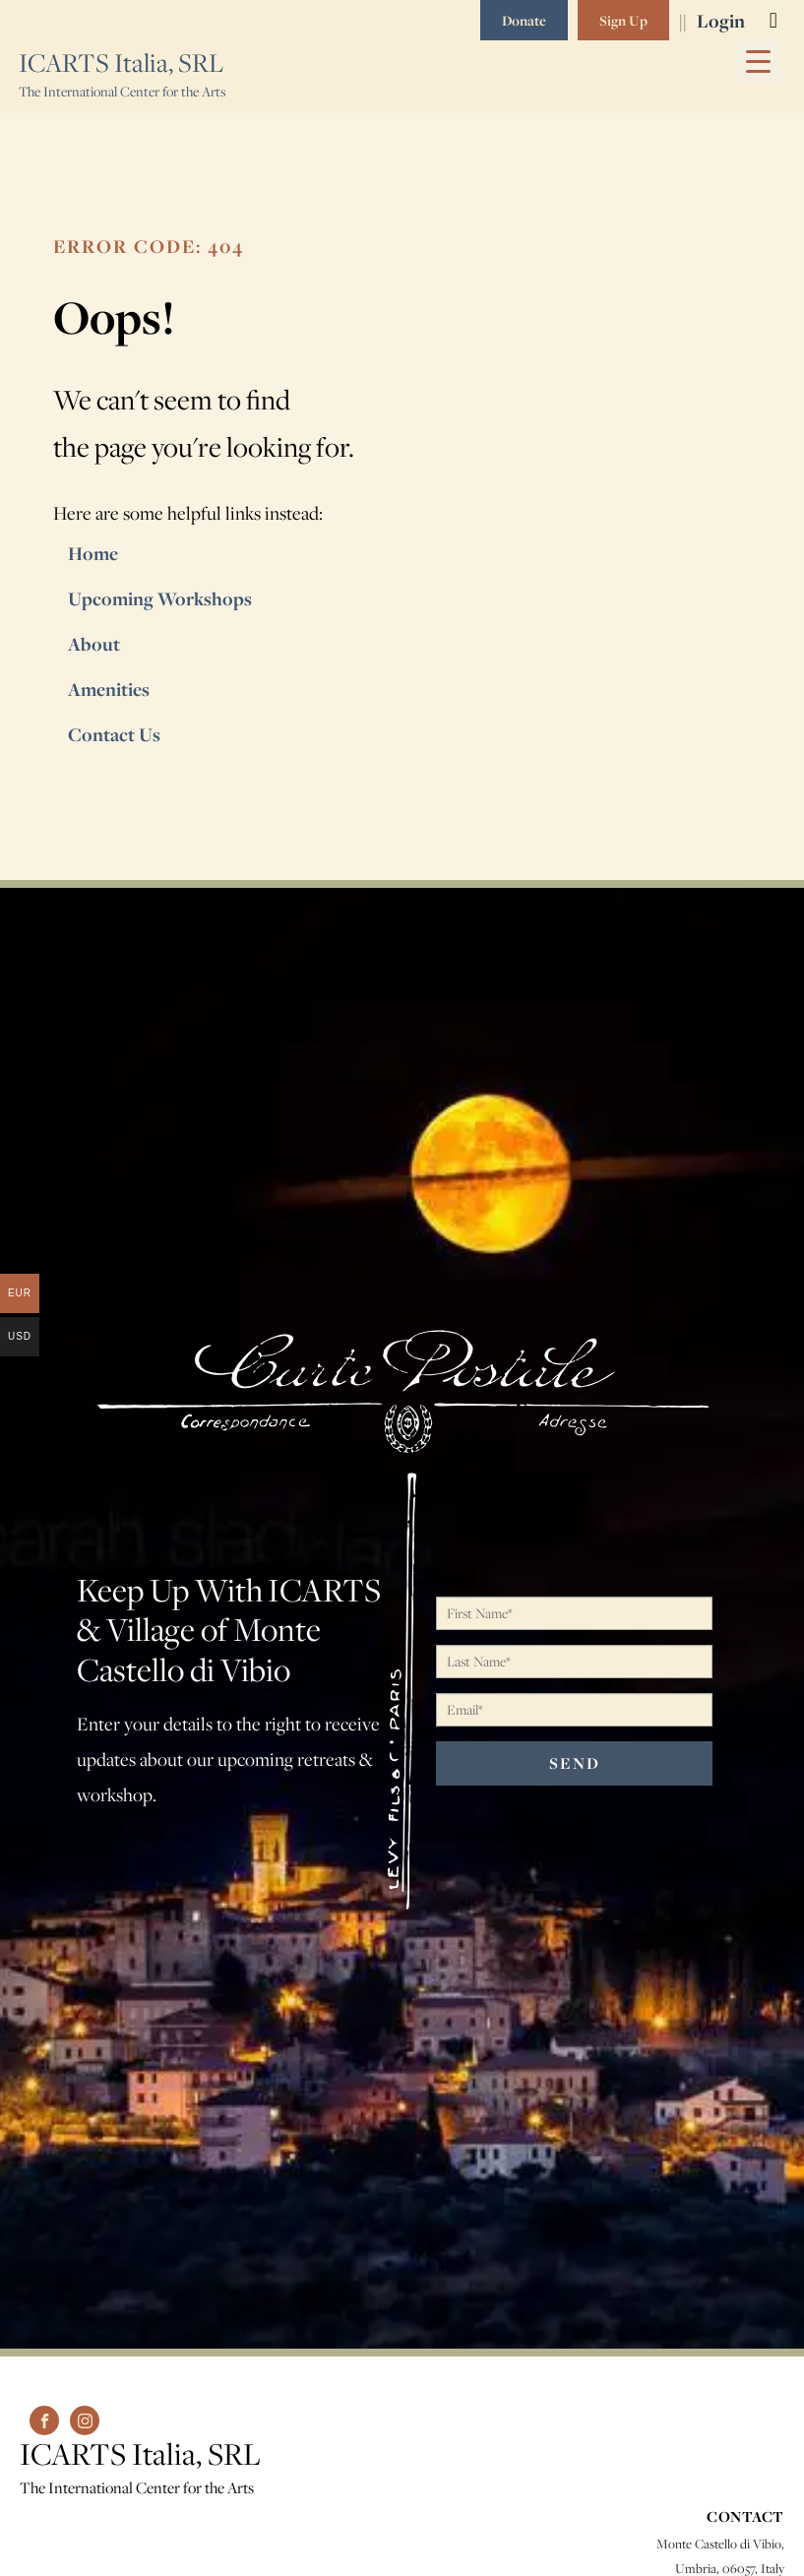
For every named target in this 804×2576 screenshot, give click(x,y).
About (94, 644)
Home (93, 553)
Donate (524, 20)
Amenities (110, 689)
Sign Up (623, 20)
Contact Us (114, 734)
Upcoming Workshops (160, 598)
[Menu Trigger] (758, 61)
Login (721, 20)
